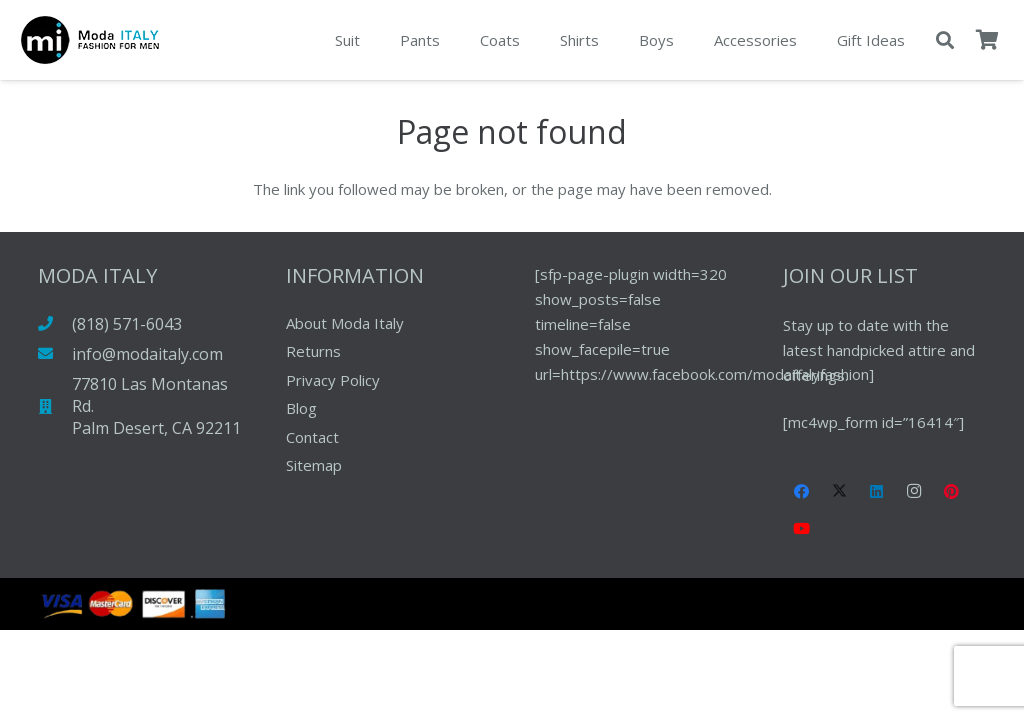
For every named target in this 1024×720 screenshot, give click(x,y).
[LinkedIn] (877, 492)
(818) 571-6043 (127, 324)
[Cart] (987, 40)
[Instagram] (915, 492)
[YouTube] (802, 529)
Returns (313, 351)
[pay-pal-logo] (90, 40)
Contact (312, 437)
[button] (945, 40)
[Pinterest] (952, 492)
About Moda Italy (345, 323)
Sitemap (314, 465)
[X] (840, 492)
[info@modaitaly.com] (55, 353)
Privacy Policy (333, 380)
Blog (301, 408)
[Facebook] (802, 492)
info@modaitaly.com (147, 354)
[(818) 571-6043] (55, 323)
